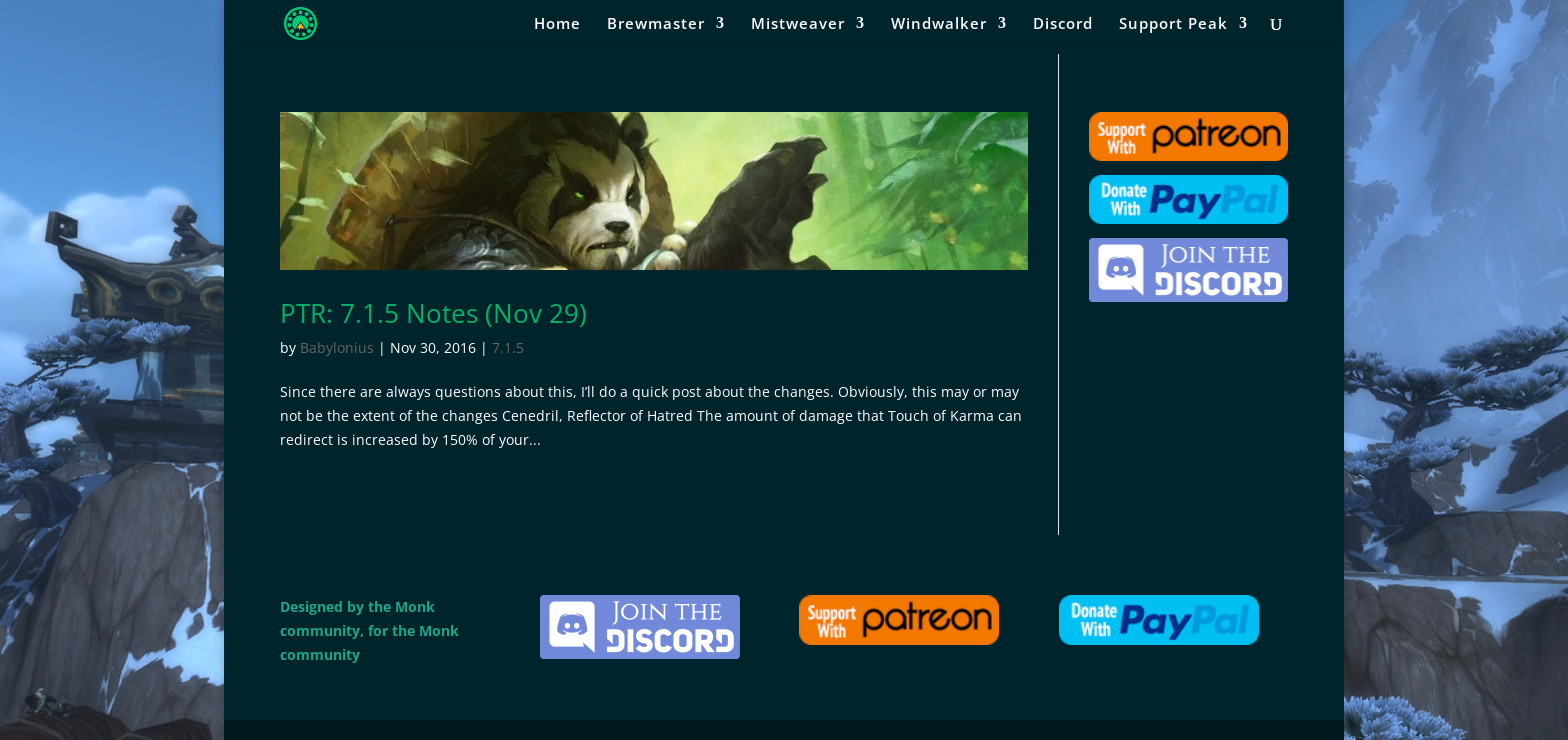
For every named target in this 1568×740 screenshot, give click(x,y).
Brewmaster (656, 24)
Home (557, 24)
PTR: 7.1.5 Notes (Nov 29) (433, 313)
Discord (1063, 24)
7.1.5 (508, 347)
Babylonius (337, 347)
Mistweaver (798, 24)
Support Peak (1173, 24)
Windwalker (939, 24)
